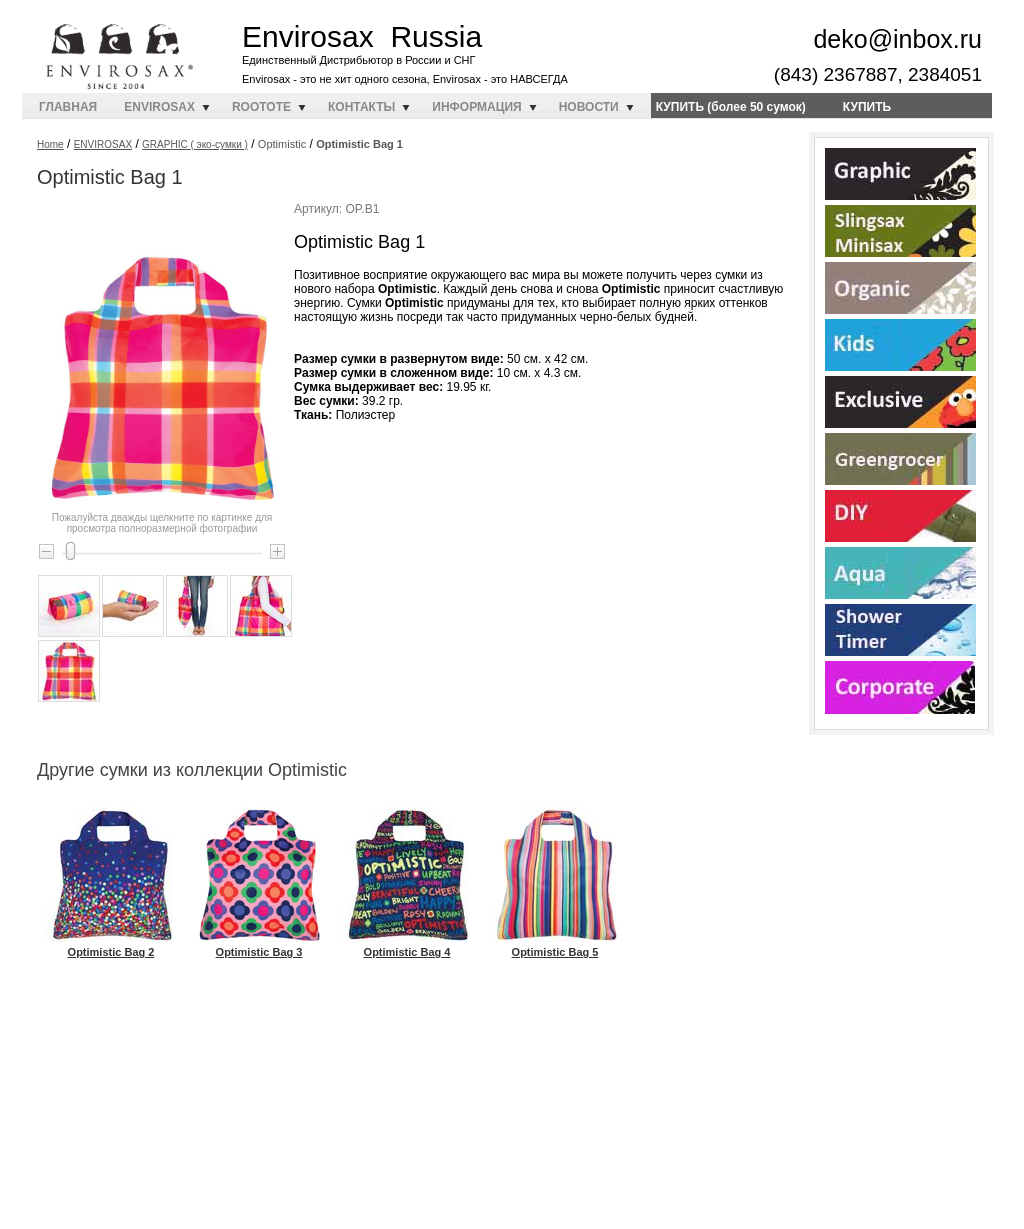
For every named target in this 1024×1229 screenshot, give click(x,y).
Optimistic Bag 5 (555, 945)
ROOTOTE (261, 107)
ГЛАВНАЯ (68, 107)
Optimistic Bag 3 (259, 945)
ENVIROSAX (159, 107)
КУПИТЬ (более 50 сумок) (731, 107)
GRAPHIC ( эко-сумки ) (195, 144)
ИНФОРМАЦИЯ (476, 107)
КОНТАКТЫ (361, 107)
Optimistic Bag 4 (407, 945)
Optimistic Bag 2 (111, 945)
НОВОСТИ (589, 107)
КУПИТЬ (867, 107)
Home (50, 144)
